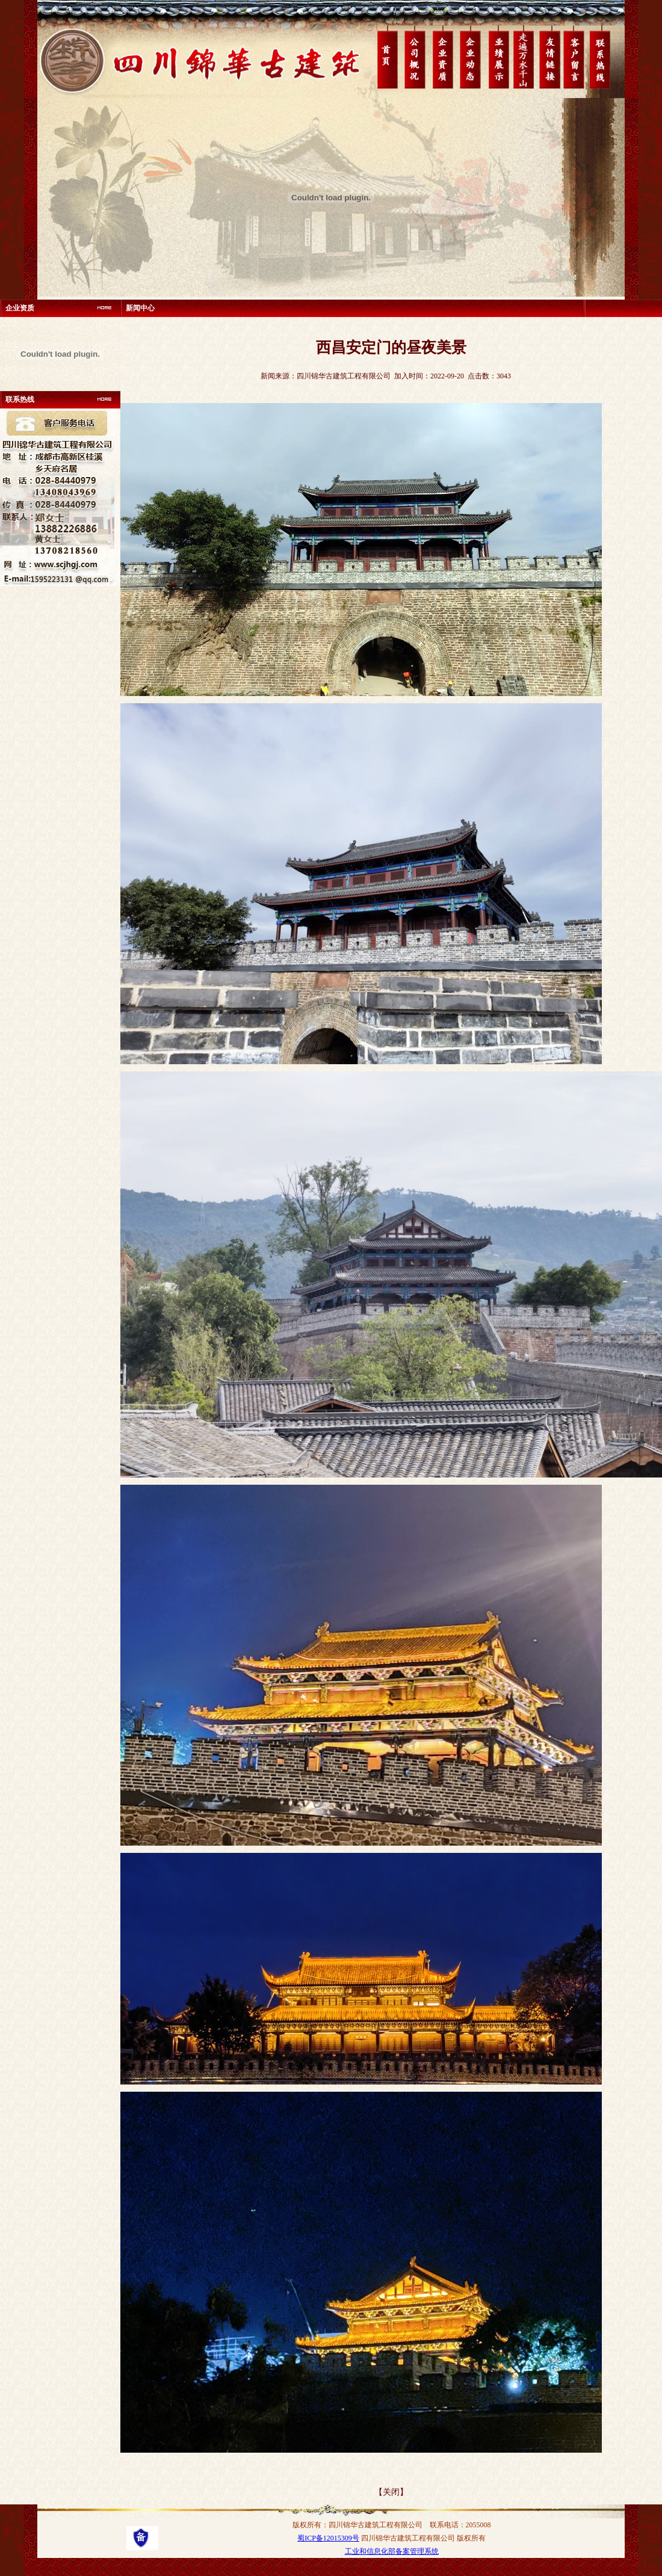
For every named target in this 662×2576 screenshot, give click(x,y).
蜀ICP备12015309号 (328, 2538)
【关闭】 (391, 2492)
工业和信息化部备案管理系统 (392, 2551)
